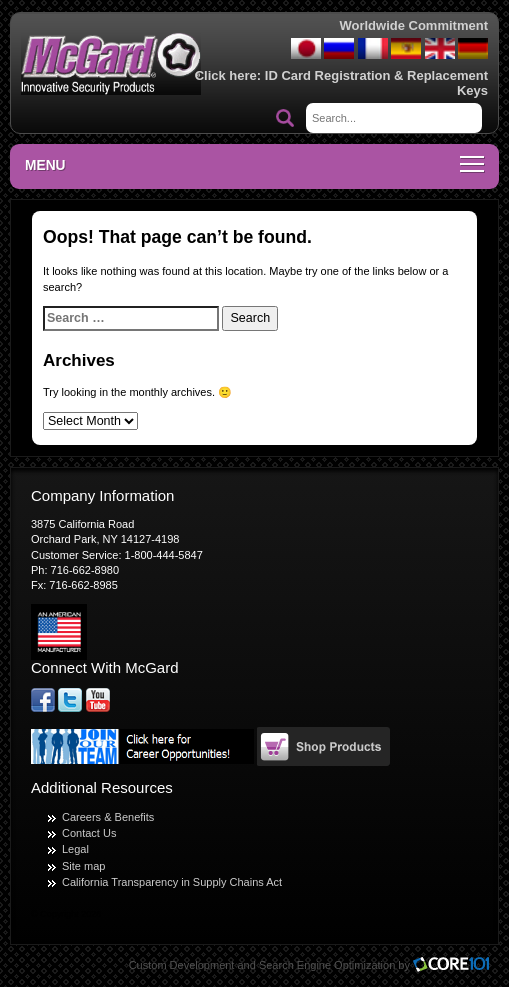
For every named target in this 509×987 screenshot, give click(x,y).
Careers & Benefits (108, 817)
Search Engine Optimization (327, 965)
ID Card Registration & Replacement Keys (376, 82)
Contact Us (89, 833)
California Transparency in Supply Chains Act (172, 882)
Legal (75, 849)
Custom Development (182, 965)
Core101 (456, 965)
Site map (83, 866)
